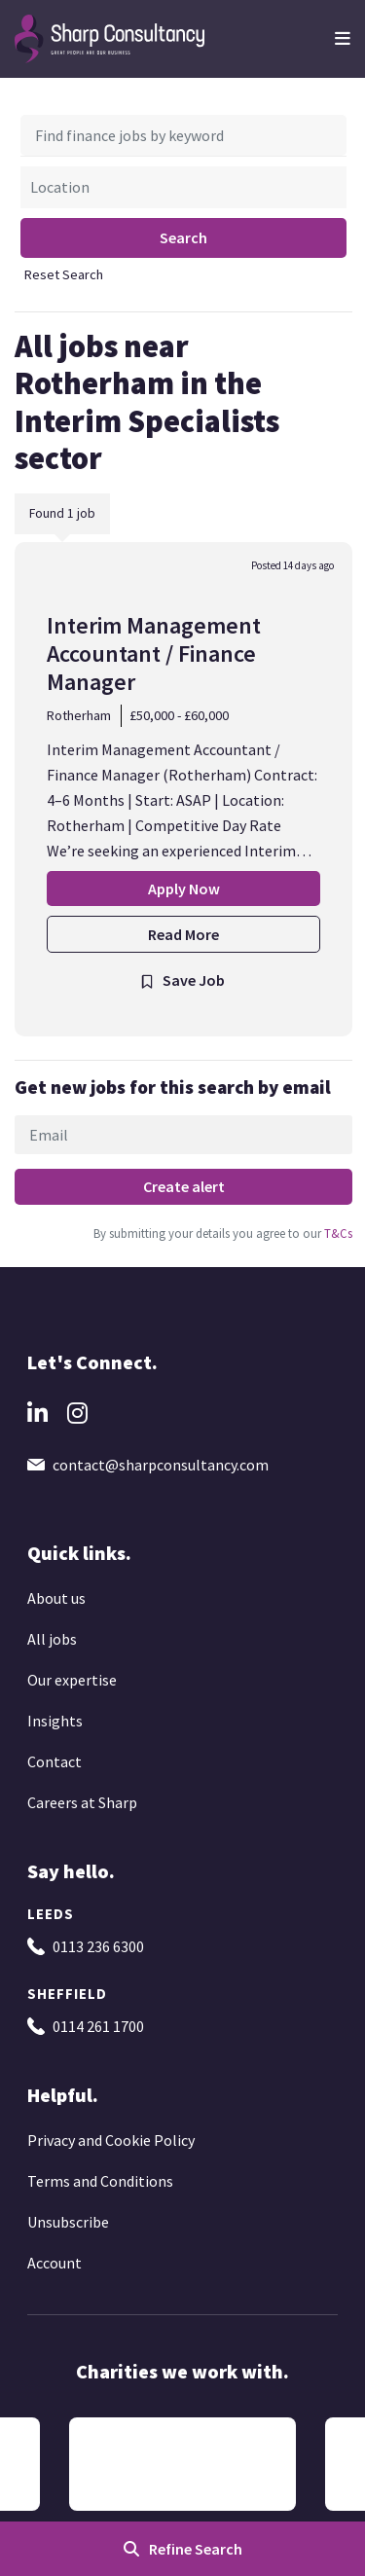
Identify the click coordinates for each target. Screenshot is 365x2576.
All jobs (52, 1639)
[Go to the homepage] (110, 37)
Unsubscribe (68, 2221)
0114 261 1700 (98, 2026)
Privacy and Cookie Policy (111, 2140)
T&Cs (336, 1233)
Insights (55, 1720)
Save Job (194, 980)
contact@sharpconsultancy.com (161, 1464)
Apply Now (184, 888)
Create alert (184, 1186)
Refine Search (195, 2548)
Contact (54, 1761)
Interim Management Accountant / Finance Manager (154, 653)
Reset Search (63, 274)
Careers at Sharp (82, 1802)
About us (56, 1598)
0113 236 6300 (98, 1946)
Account (54, 2262)
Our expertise (72, 1679)
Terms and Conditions (100, 2181)
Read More (183, 934)
